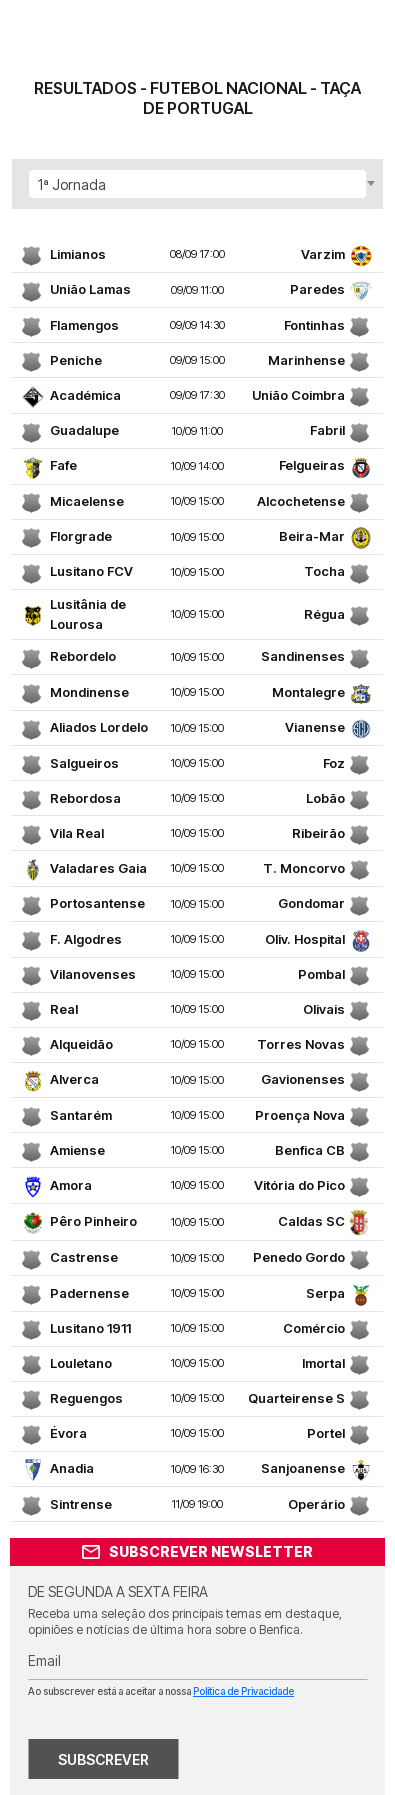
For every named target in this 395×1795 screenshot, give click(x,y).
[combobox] (197, 184)
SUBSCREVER (103, 1759)
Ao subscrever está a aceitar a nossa (161, 1691)
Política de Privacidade (243, 1691)
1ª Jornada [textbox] (72, 184)
